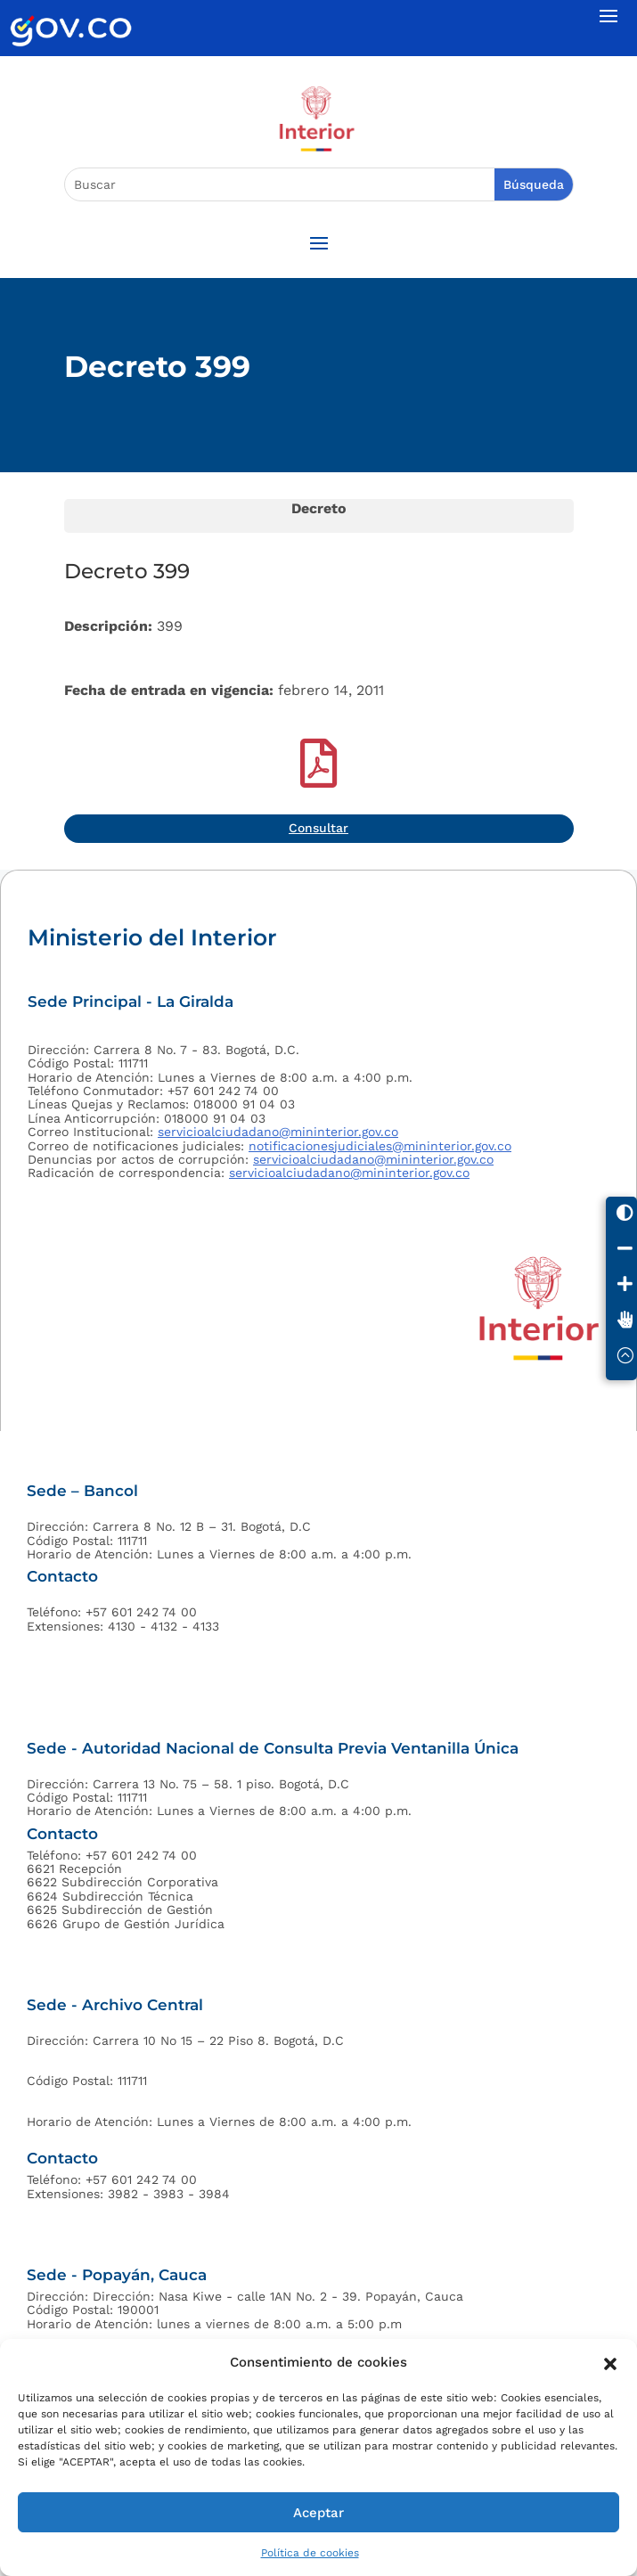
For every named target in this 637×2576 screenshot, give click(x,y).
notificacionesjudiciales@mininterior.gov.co (380, 1146)
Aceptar (318, 2513)
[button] (610, 2362)
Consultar (318, 828)
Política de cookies (310, 2553)
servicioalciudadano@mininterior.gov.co (278, 1131)
